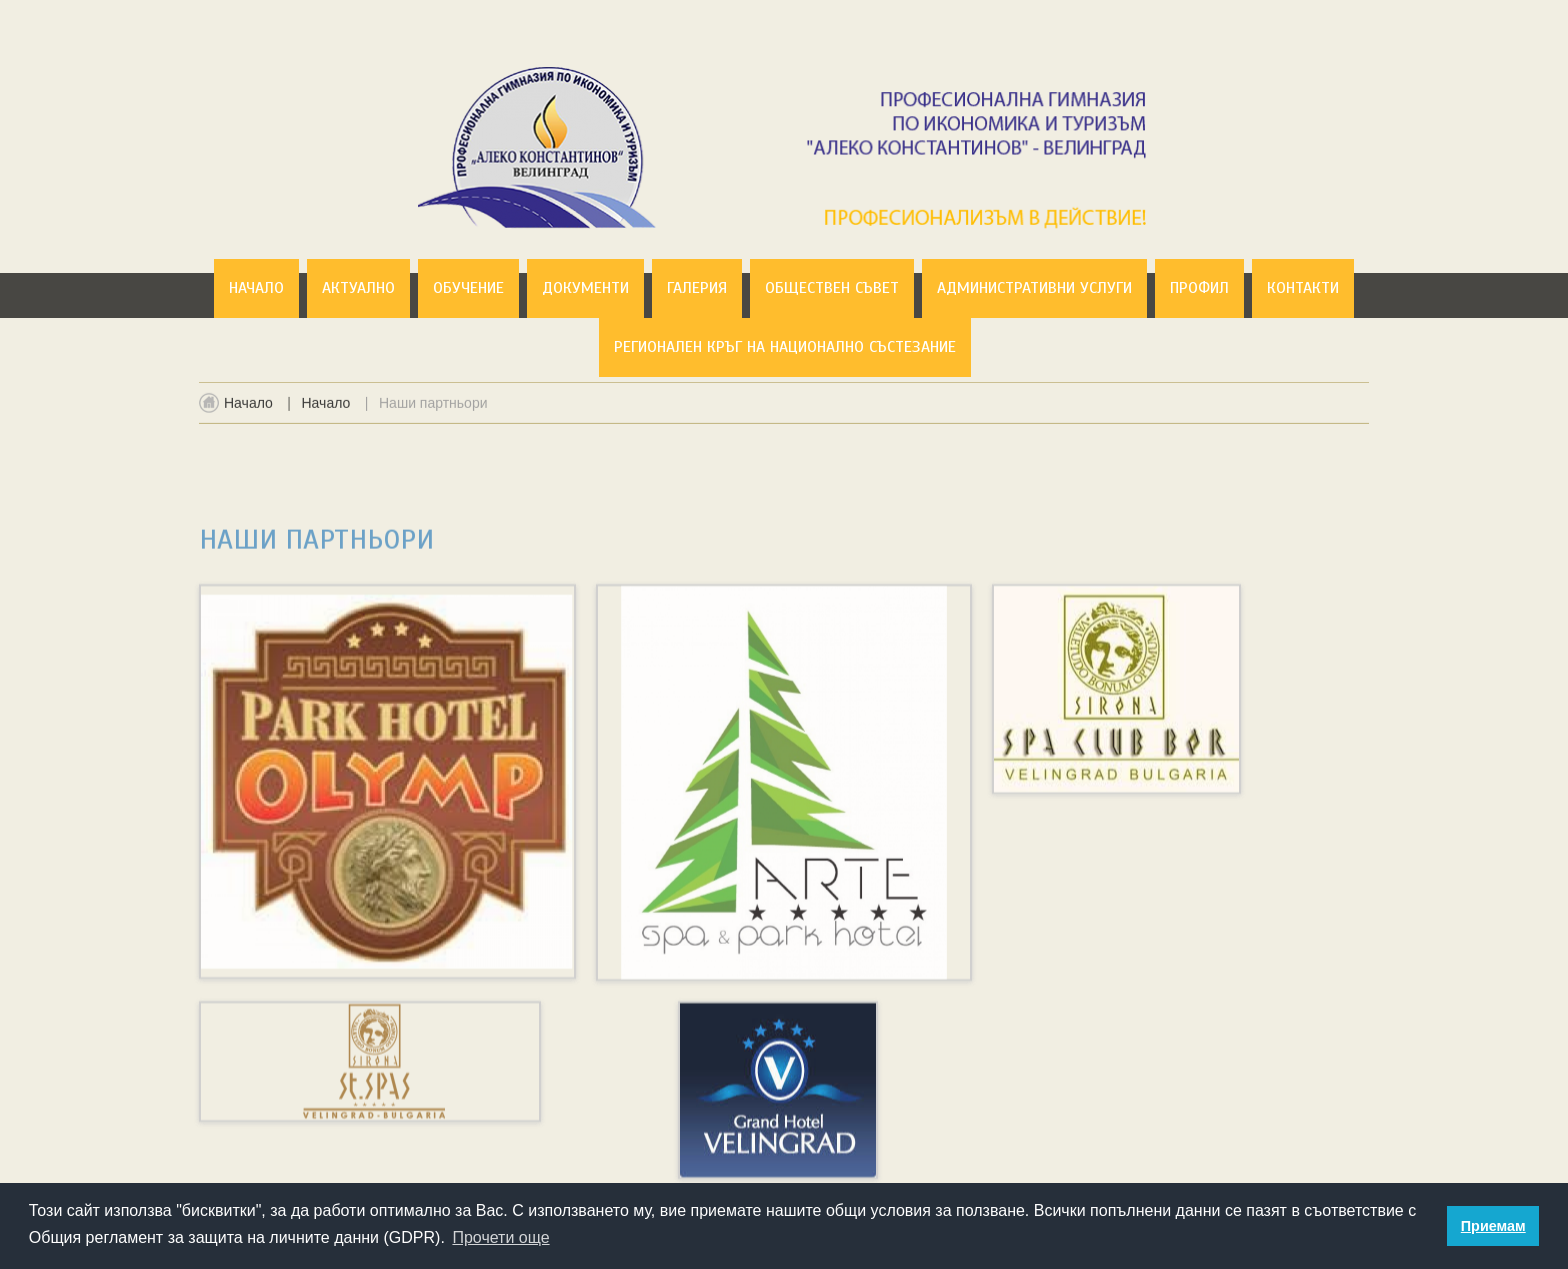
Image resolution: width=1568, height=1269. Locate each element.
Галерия (697, 288)
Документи (585, 288)
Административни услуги (1034, 288)
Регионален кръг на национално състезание (785, 347)
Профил (1199, 288)
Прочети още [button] (500, 1237)
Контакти (1303, 288)
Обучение (468, 288)
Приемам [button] (1493, 1226)
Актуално (358, 288)
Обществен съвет (832, 288)
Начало (256, 288)
